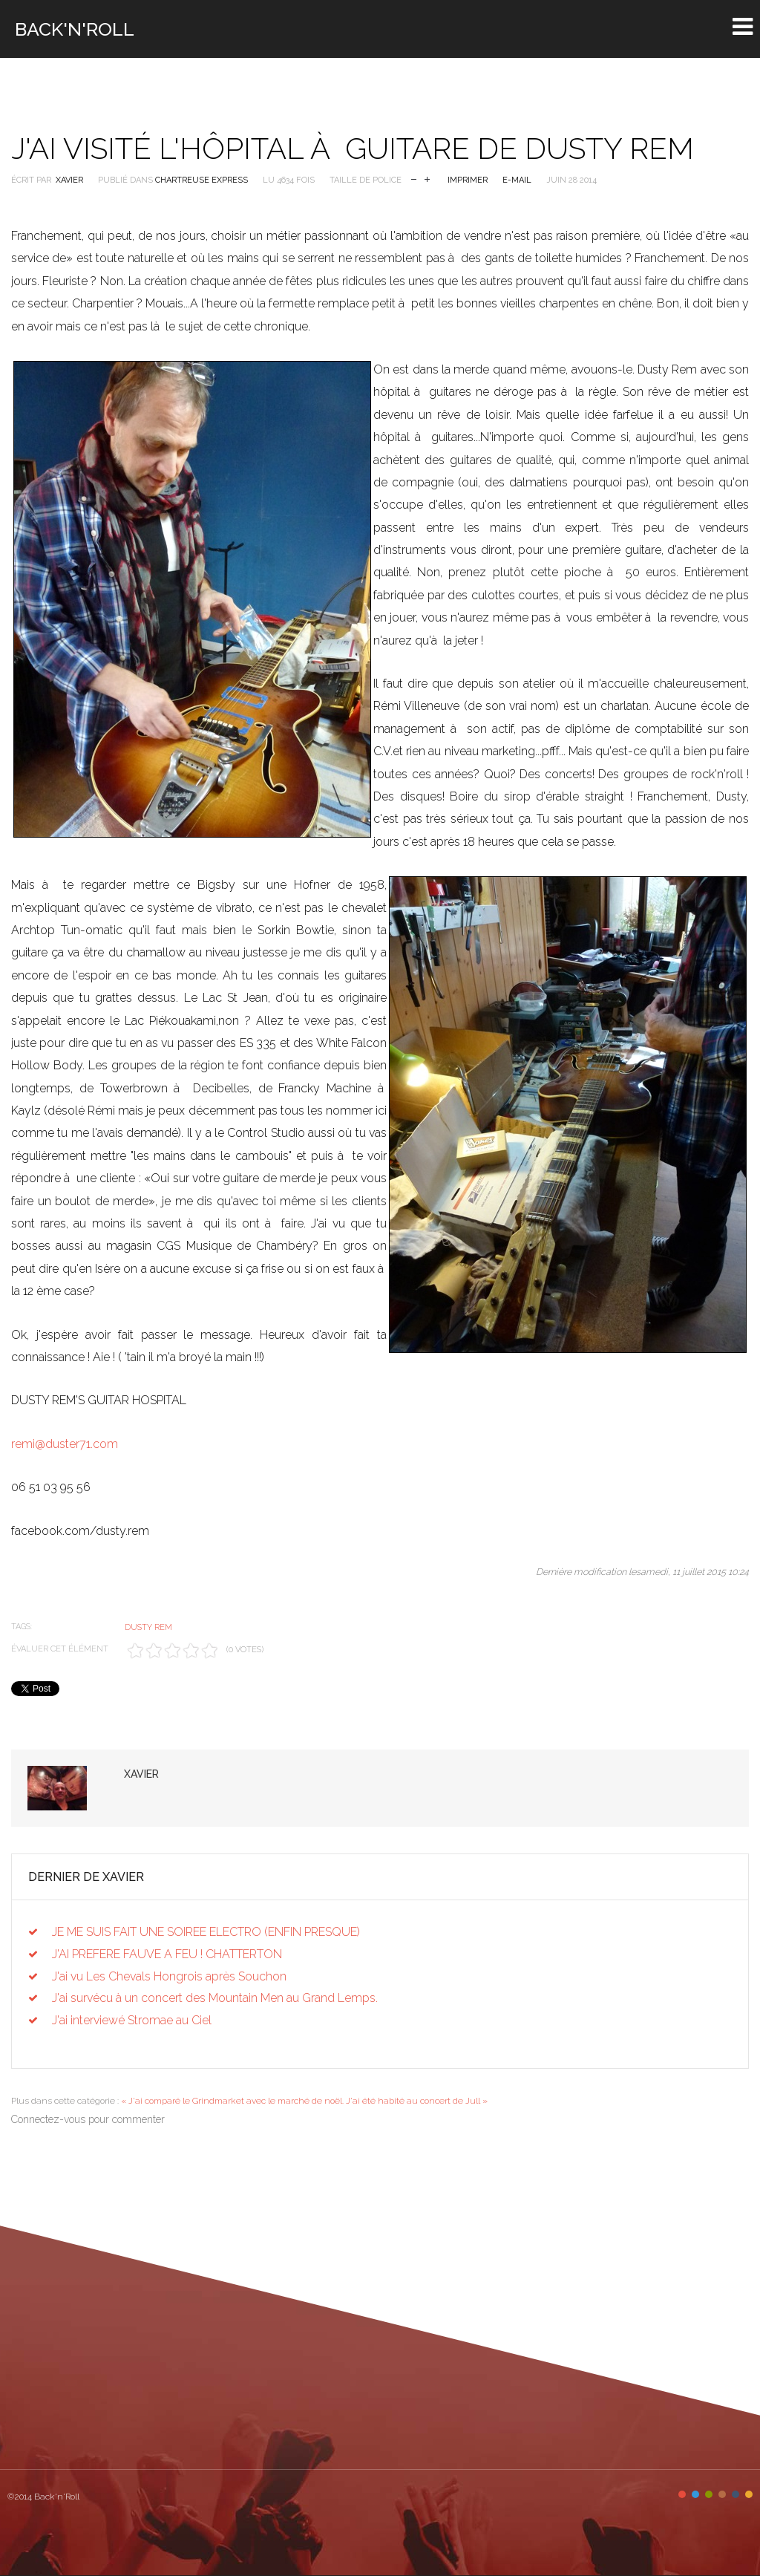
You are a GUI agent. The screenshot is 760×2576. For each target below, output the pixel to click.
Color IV (722, 2494)
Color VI (749, 2494)
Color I (682, 2494)
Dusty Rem (148, 1627)
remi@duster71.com (64, 1444)
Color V (735, 2494)
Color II (695, 2494)
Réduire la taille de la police (413, 177)
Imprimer (468, 180)
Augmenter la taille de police (427, 177)
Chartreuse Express (201, 180)
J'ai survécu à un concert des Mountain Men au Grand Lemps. (215, 1998)
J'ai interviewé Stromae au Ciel (132, 2020)
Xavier (69, 180)
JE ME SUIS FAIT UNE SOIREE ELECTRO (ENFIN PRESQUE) (206, 1932)
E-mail (516, 180)
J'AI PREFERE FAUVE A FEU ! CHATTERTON (167, 1954)
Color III (708, 2494)
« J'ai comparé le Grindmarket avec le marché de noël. (232, 2101)
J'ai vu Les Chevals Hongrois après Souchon (169, 1976)
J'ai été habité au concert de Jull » (417, 2101)
